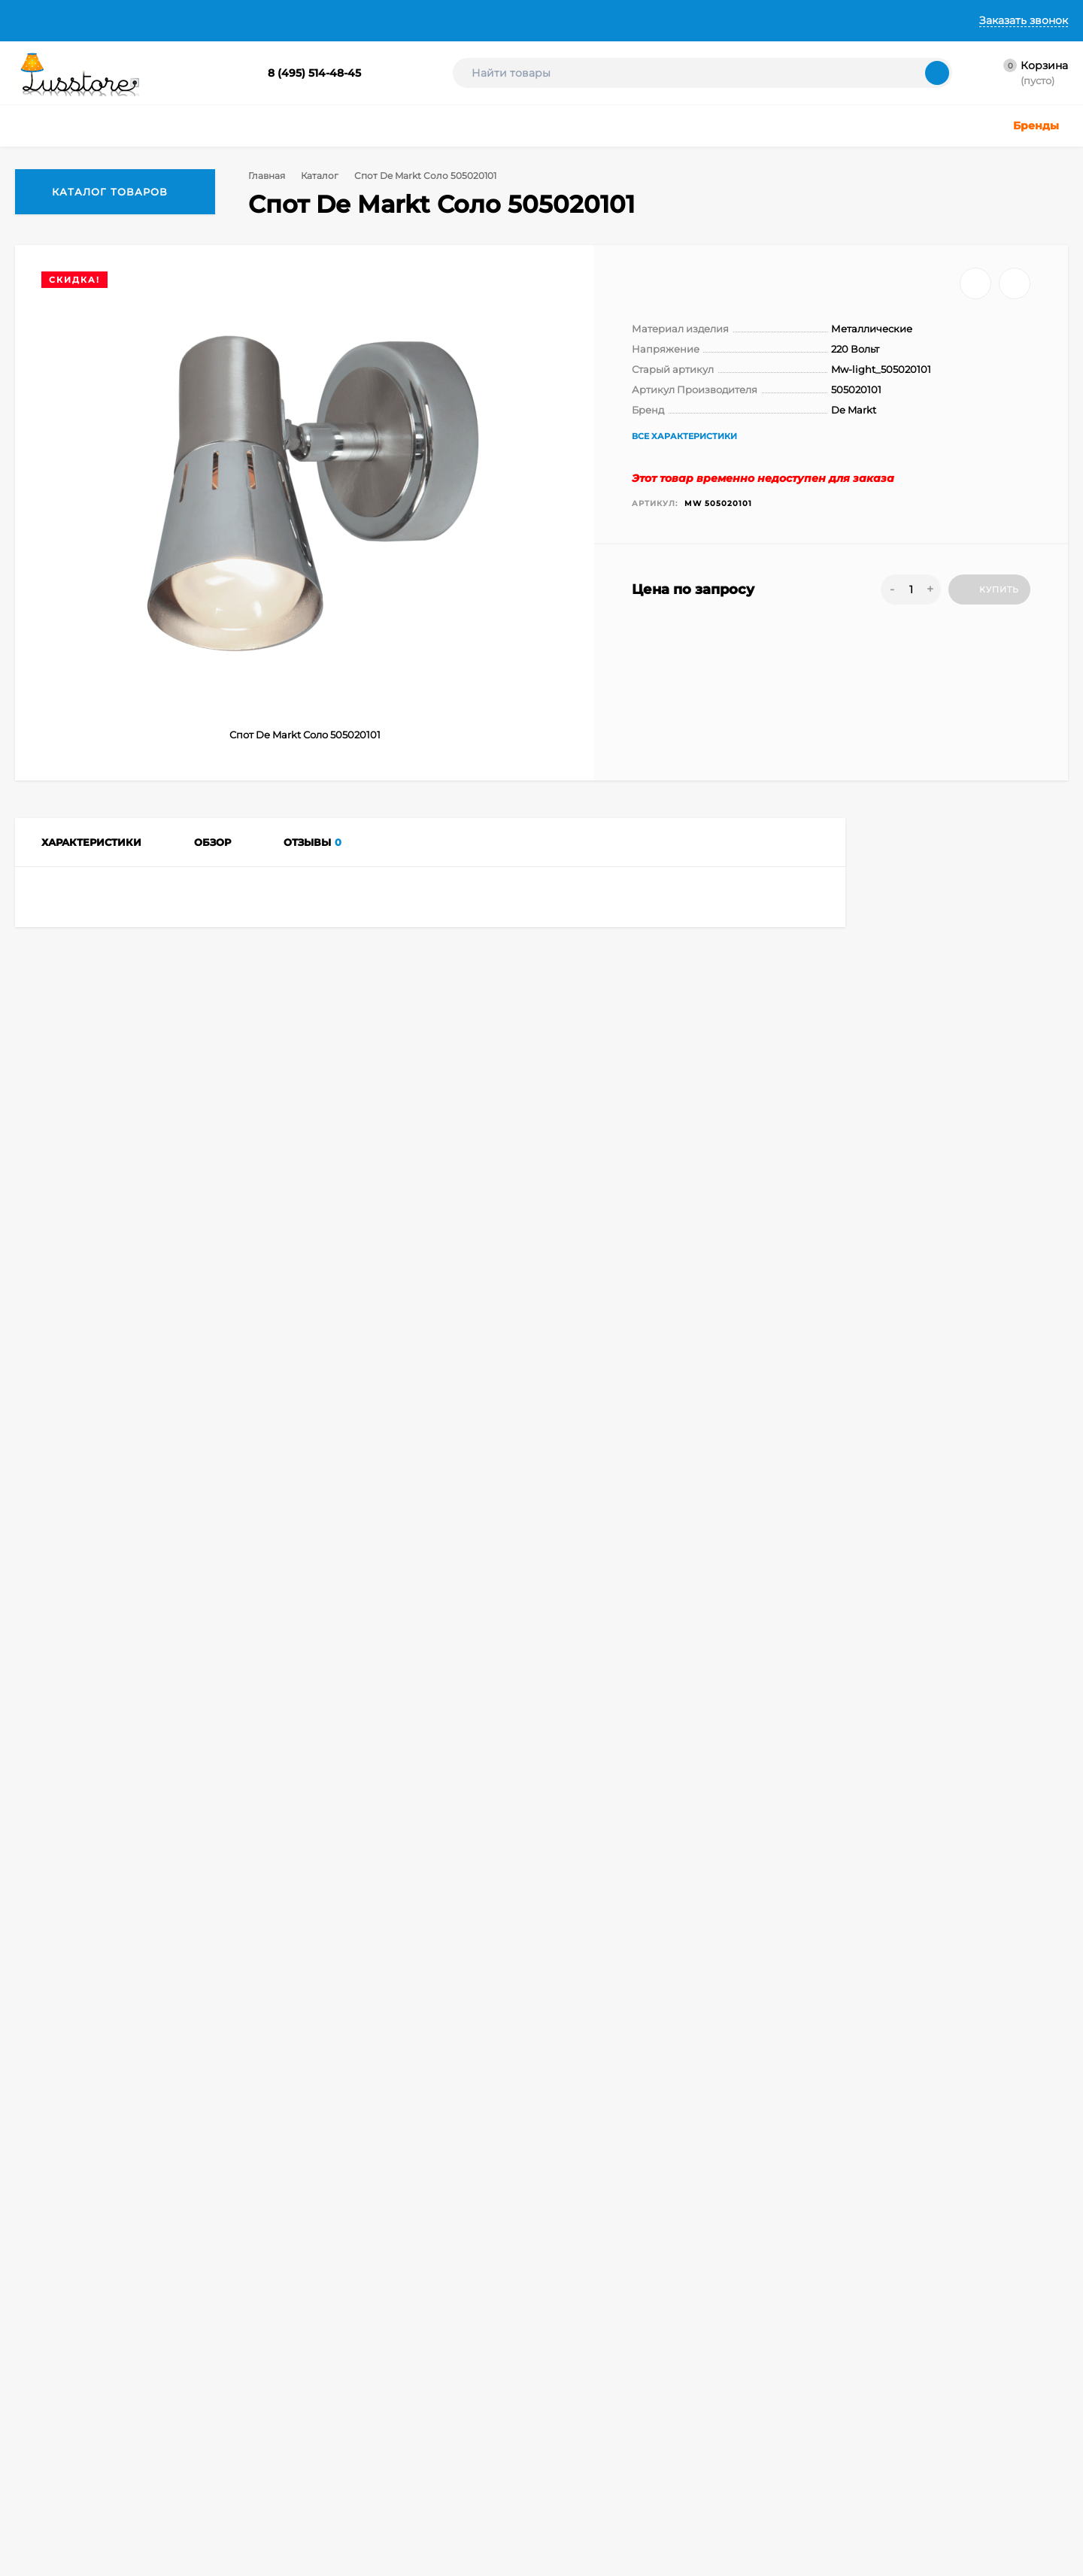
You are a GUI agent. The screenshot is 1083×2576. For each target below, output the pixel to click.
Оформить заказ (217, 2392)
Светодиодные (519, 2429)
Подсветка (509, 2411)
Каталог (322, 175)
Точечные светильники (397, 2392)
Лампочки (507, 2448)
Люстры (362, 2354)
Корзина (199, 2354)
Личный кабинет (217, 2373)
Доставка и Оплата (222, 20)
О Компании (113, 20)
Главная (35, 20)
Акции (499, 2505)
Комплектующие (523, 2467)
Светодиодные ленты (394, 2467)
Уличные (364, 2411)
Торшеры (505, 2392)
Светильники (375, 2373)
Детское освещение (391, 2429)
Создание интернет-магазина (716, 2426)
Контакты (455, 20)
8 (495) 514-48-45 (314, 73)
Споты (132, 2038)
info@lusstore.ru (168, 2243)
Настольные (513, 2354)
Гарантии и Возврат (352, 20)
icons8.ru (886, 2358)
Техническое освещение (400, 2448)
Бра (353, 2516)
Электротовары (520, 2486)
